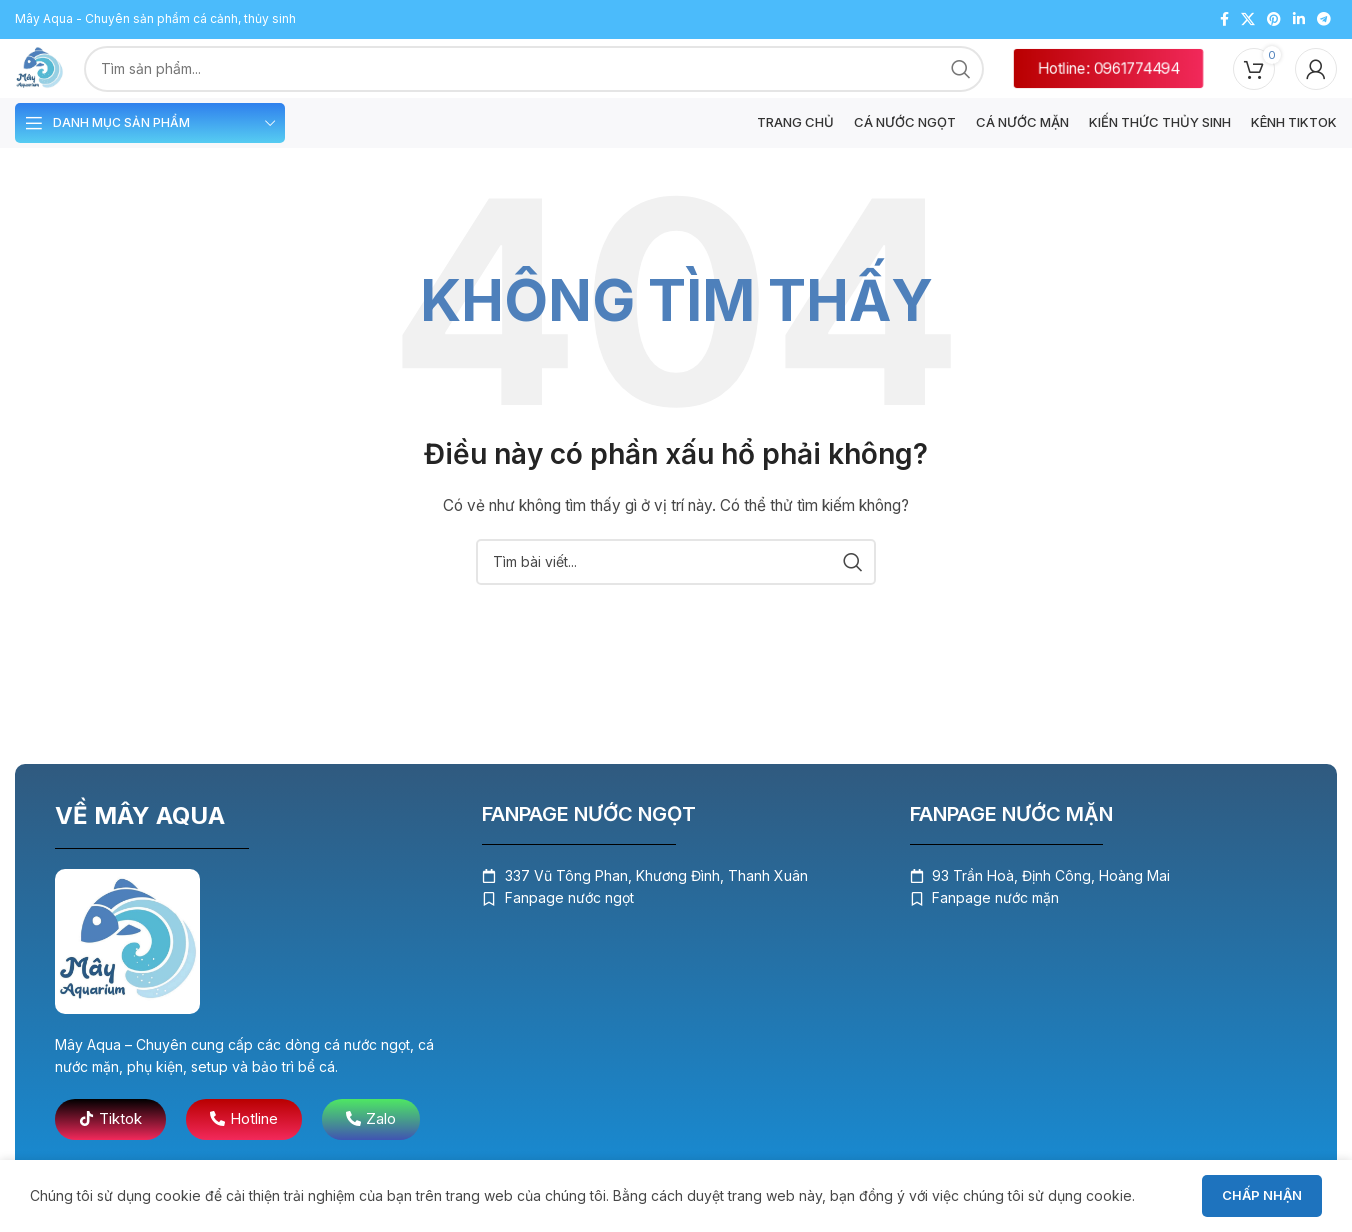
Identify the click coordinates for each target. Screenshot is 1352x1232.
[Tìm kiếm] (676, 574)
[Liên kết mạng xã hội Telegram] (1324, 17)
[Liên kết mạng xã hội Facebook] (1224, 17)
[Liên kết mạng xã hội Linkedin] (1299, 17)
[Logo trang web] (47, 70)
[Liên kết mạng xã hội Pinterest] (1274, 17)
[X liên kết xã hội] (1248, 17)
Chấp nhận (1262, 1195)
